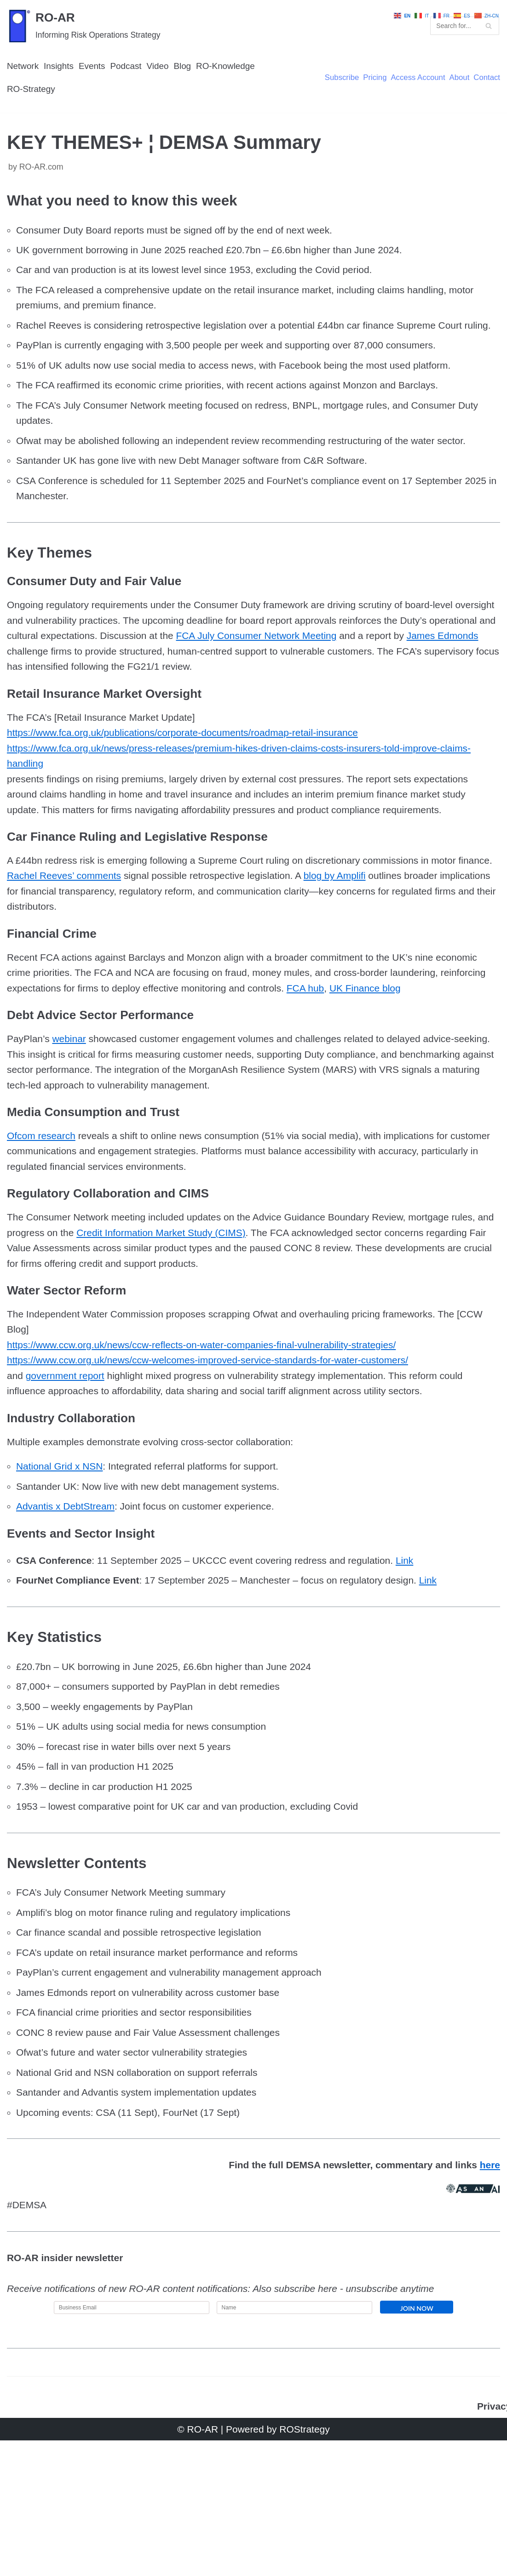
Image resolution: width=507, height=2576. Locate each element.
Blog (190, 84)
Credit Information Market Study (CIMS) (188, 1329)
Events (95, 84)
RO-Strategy (32, 108)
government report (68, 1478)
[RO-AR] (84, 34)
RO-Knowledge (235, 84)
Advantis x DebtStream (68, 1614)
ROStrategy (307, 2564)
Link (424, 1670)
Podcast (131, 84)
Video (164, 84)
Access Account (414, 96)
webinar (72, 1127)
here (489, 2294)
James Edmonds (44, 706)
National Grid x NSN (61, 1573)
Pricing (369, 96)
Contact (486, 96)
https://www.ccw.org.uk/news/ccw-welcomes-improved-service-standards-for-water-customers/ (218, 1462)
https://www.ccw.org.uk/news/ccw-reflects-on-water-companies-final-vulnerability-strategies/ (211, 1446)
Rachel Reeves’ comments (105, 941)
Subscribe (334, 96)
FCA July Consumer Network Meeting (341, 690)
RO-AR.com (43, 188)
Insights (61, 84)
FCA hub (424, 1058)
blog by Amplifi (389, 941)
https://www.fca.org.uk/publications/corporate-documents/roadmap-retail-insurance (191, 791)
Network (23, 84)
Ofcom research (43, 1228)
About (457, 96)
